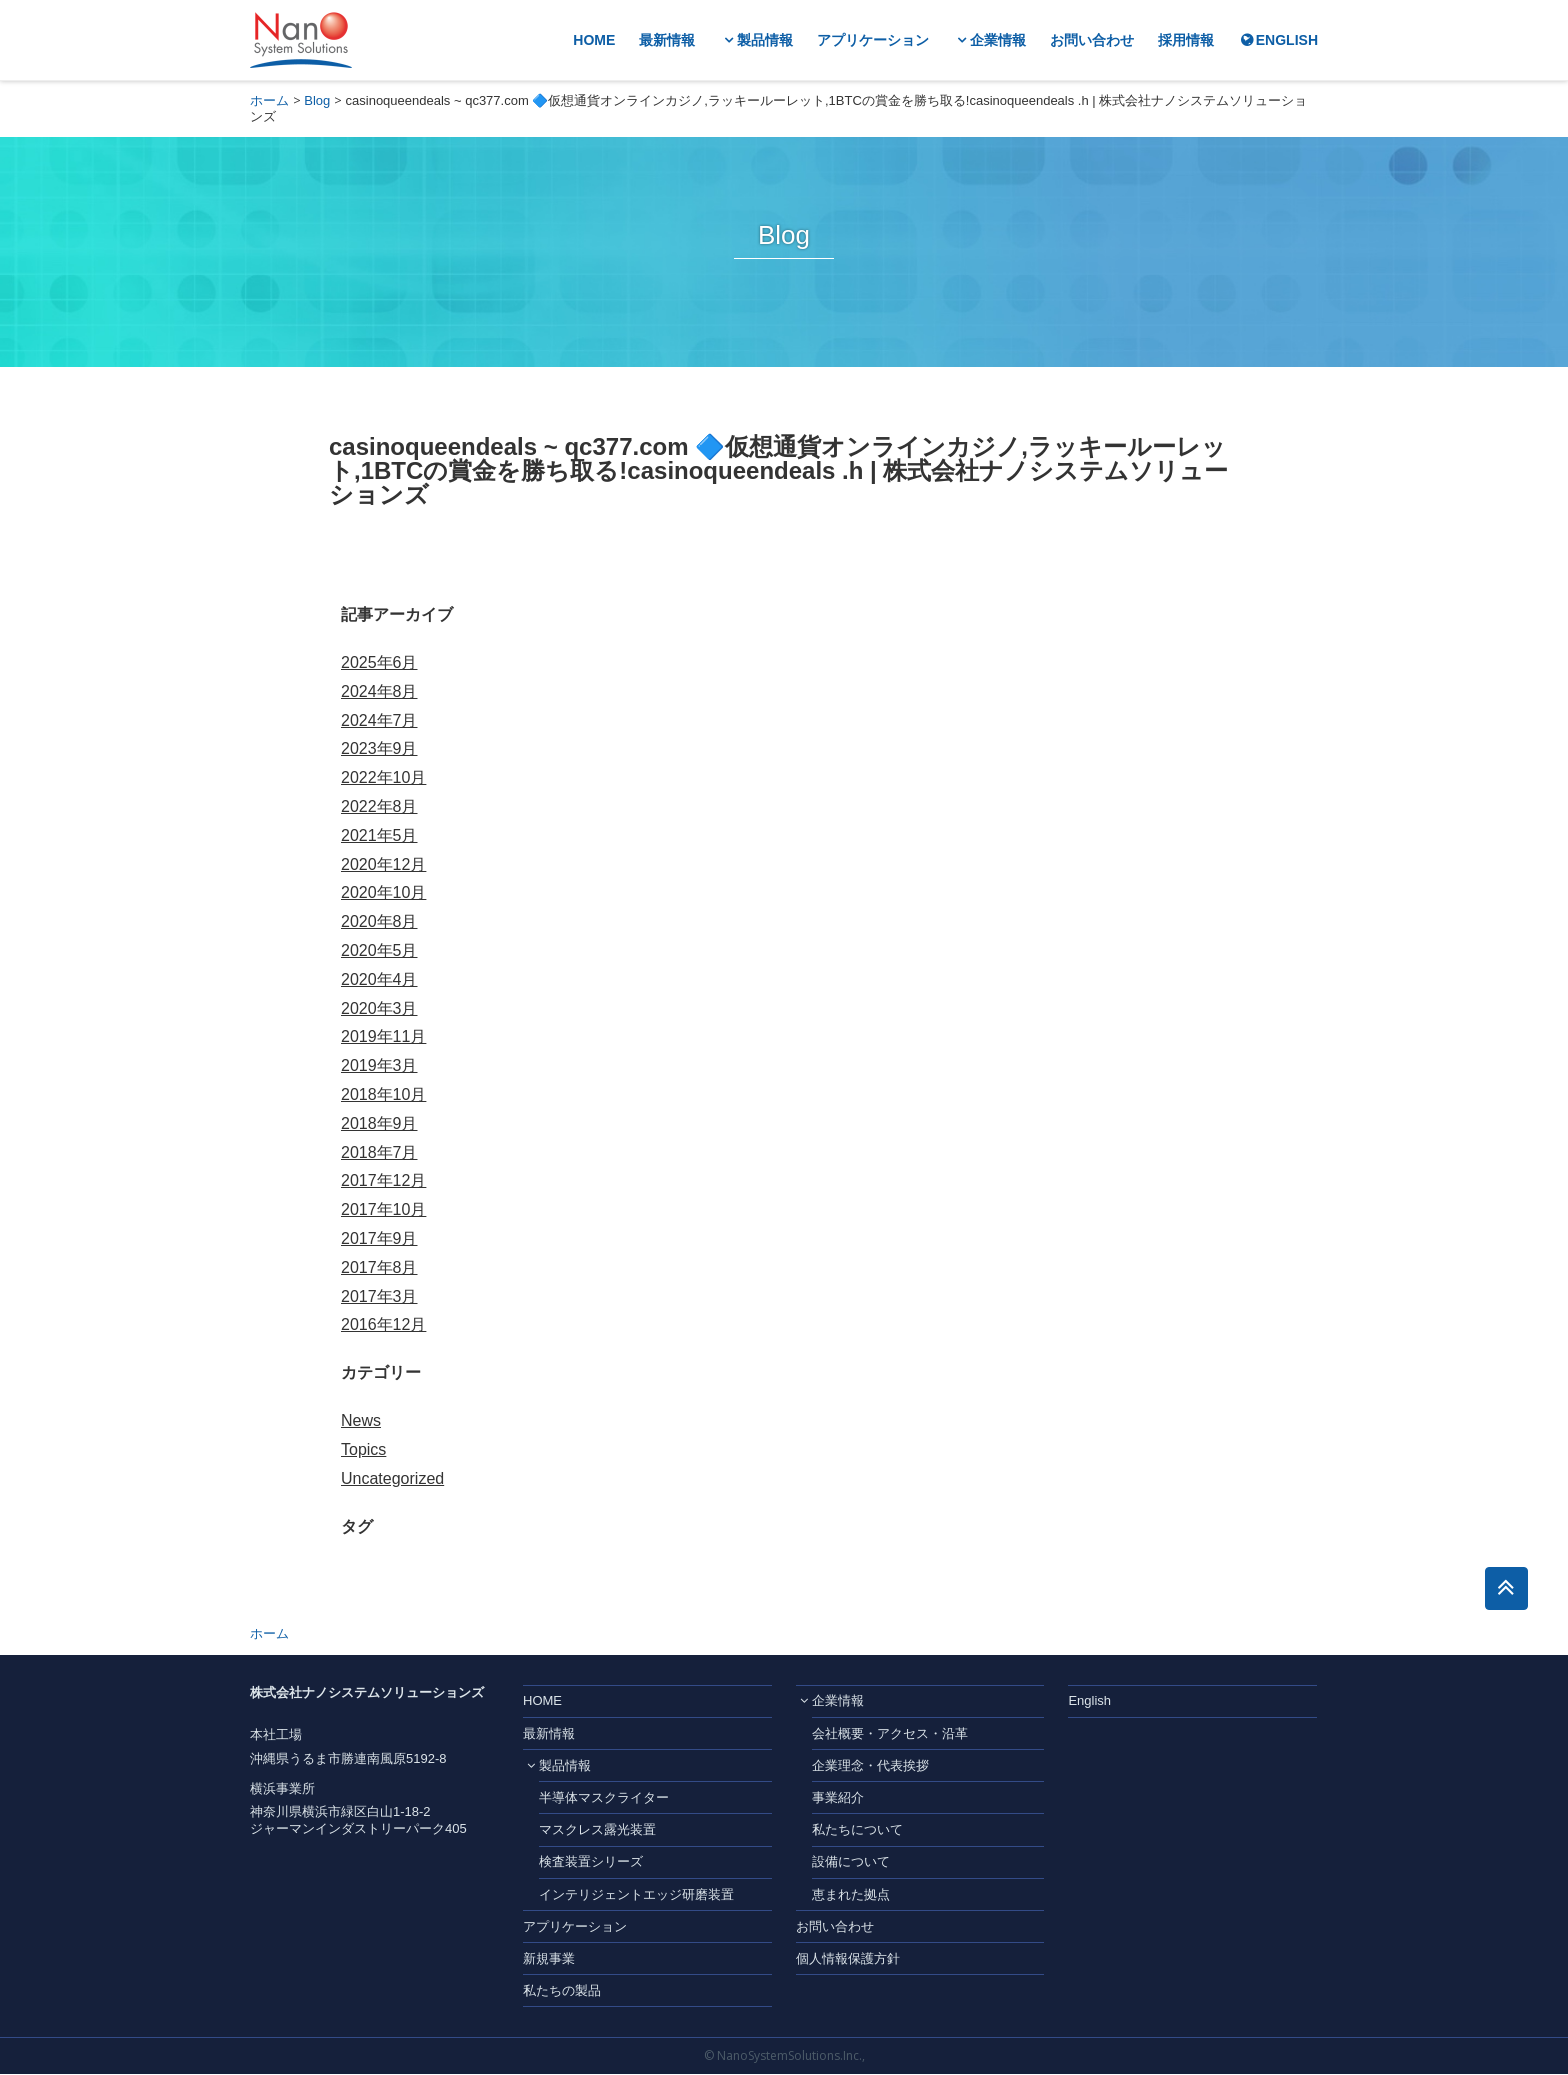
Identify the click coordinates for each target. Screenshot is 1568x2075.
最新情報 (667, 40)
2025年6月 (379, 662)
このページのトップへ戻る (1506, 1589)
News (361, 1420)
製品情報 (765, 40)
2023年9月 (379, 748)
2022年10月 (383, 777)
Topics (363, 1449)
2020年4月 (379, 979)
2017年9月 (379, 1238)
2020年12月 (383, 864)
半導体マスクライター (604, 1798)
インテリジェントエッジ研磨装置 (636, 1894)
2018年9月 (379, 1123)
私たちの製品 (562, 1991)
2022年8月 (379, 806)
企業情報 (998, 40)
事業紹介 (838, 1798)
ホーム (269, 100)
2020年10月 (383, 892)
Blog (317, 100)
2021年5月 (379, 835)
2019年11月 (383, 1036)
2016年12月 (383, 1324)
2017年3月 (379, 1296)
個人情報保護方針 (848, 1959)
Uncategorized (392, 1478)
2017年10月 (383, 1209)
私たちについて (857, 1830)
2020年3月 (379, 1008)
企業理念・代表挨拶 (870, 1766)
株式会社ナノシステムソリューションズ (301, 40)
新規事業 (549, 1959)
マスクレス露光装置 (597, 1830)
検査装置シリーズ (591, 1862)
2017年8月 (379, 1267)
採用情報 (1186, 40)
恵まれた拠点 (851, 1894)
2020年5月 (379, 950)
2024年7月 (379, 720)
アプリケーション (873, 40)
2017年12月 (383, 1180)
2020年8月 (379, 921)
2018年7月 (379, 1152)
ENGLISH (1287, 40)
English (1089, 1701)
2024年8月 (379, 691)
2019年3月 (379, 1065)
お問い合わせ (1092, 40)
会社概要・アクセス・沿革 (890, 1734)
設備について (851, 1862)
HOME (594, 40)
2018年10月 (383, 1094)
